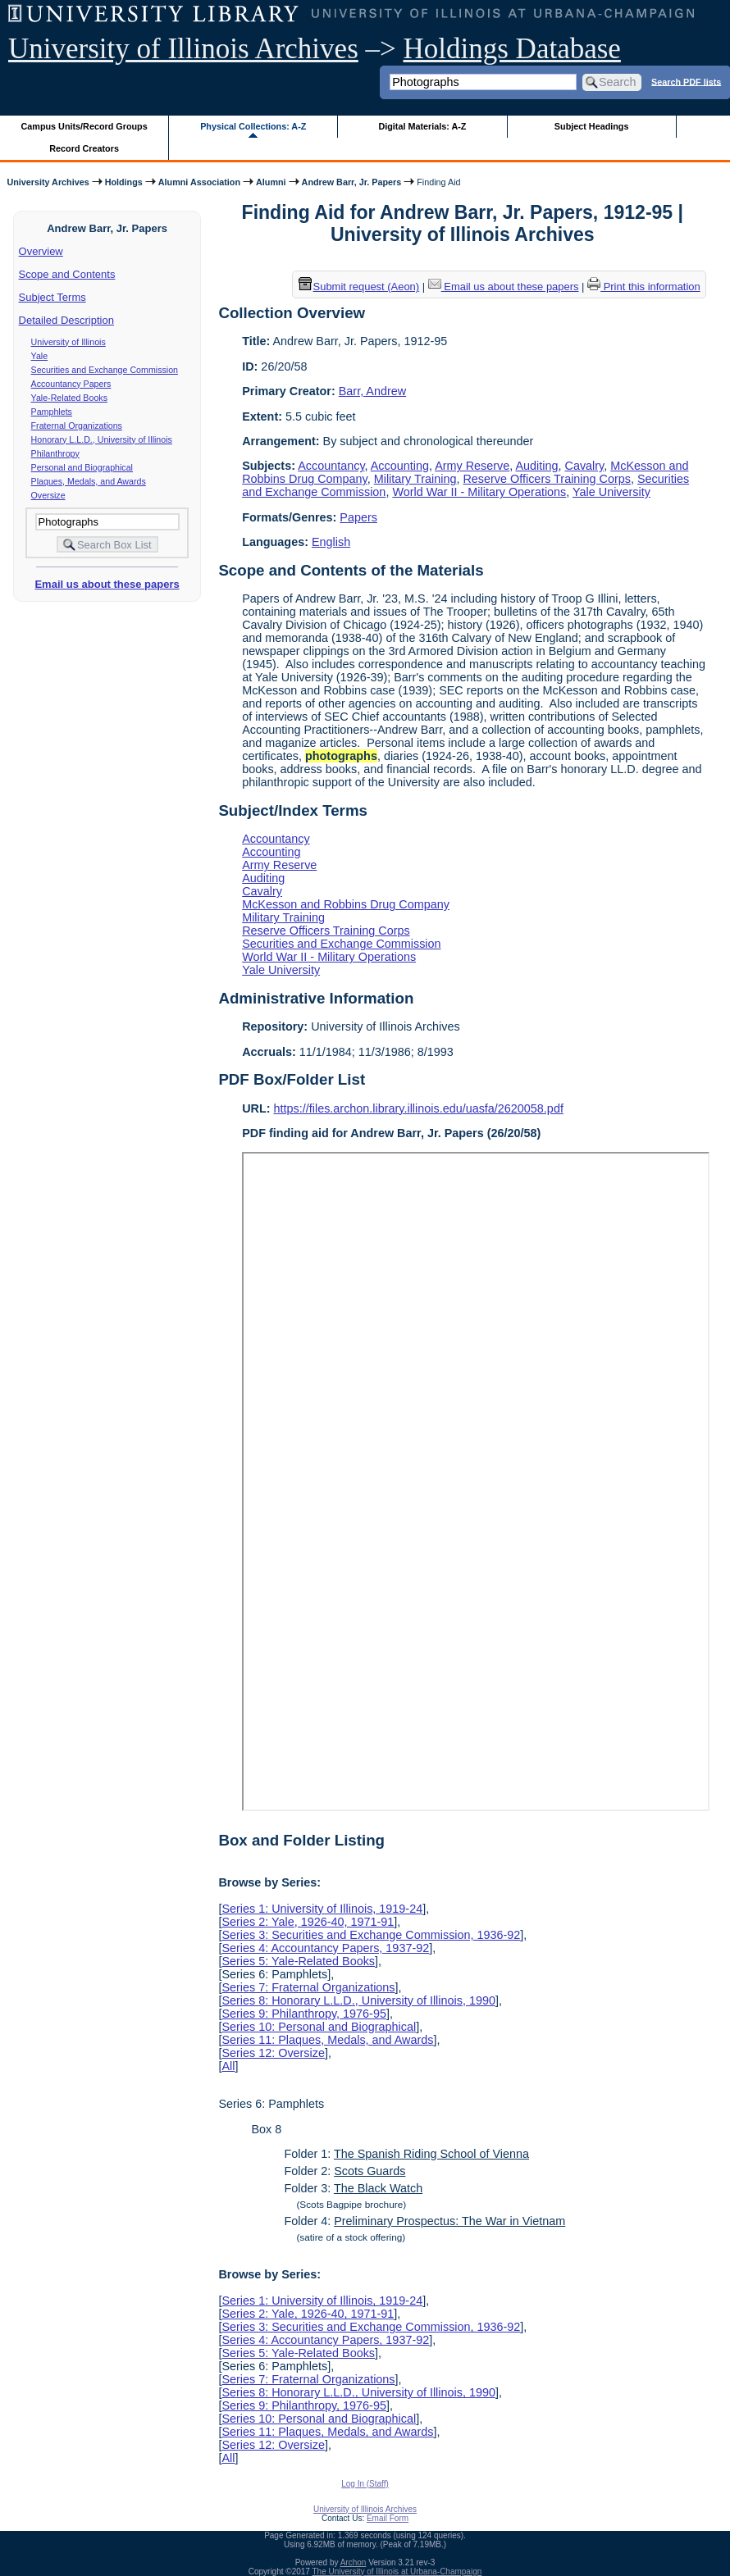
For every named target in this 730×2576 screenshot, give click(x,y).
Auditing (537, 465)
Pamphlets (51, 411)
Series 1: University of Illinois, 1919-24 (321, 1908)
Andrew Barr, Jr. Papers (352, 182)
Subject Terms (52, 297)
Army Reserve (472, 465)
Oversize (48, 495)
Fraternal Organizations (76, 425)
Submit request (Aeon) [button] (359, 286)
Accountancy (331, 465)
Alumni (271, 182)
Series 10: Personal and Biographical (318, 2026)
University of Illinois (68, 342)
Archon (353, 2562)
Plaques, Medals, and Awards (88, 481)
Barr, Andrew (372, 391)
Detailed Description (66, 320)
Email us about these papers (106, 584)
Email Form (387, 2518)
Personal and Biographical (82, 467)
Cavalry (585, 465)
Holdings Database (512, 49)
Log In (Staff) (365, 2483)
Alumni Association (199, 182)
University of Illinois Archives (183, 49)
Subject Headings (591, 126)
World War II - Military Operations (479, 491)
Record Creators (84, 148)
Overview (41, 251)
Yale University (611, 491)
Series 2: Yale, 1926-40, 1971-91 (307, 1921)
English (331, 541)
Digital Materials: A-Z (422, 126)
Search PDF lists (686, 81)
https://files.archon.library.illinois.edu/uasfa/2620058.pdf (418, 1108)
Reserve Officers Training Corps (546, 478)
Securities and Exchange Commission (104, 370)
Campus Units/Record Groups (84, 126)
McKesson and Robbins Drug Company (345, 904)
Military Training (415, 478)
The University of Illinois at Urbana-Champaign (397, 2571)
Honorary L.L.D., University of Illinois (101, 439)
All (228, 2066)
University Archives (48, 182)
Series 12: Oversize (273, 2052)
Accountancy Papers (71, 384)
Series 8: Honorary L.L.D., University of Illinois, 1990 (358, 2000)
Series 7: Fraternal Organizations (308, 1987)
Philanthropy (55, 453)
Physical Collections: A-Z (253, 126)
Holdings (124, 182)
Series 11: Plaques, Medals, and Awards (327, 2039)
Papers (358, 517)
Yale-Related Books (69, 398)
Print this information (643, 286)
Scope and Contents (67, 274)
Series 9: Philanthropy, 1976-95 (303, 2013)
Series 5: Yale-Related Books (298, 1961)
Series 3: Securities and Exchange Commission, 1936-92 (370, 1934)
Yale (39, 356)
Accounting (400, 465)
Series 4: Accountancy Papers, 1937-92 (325, 1948)
